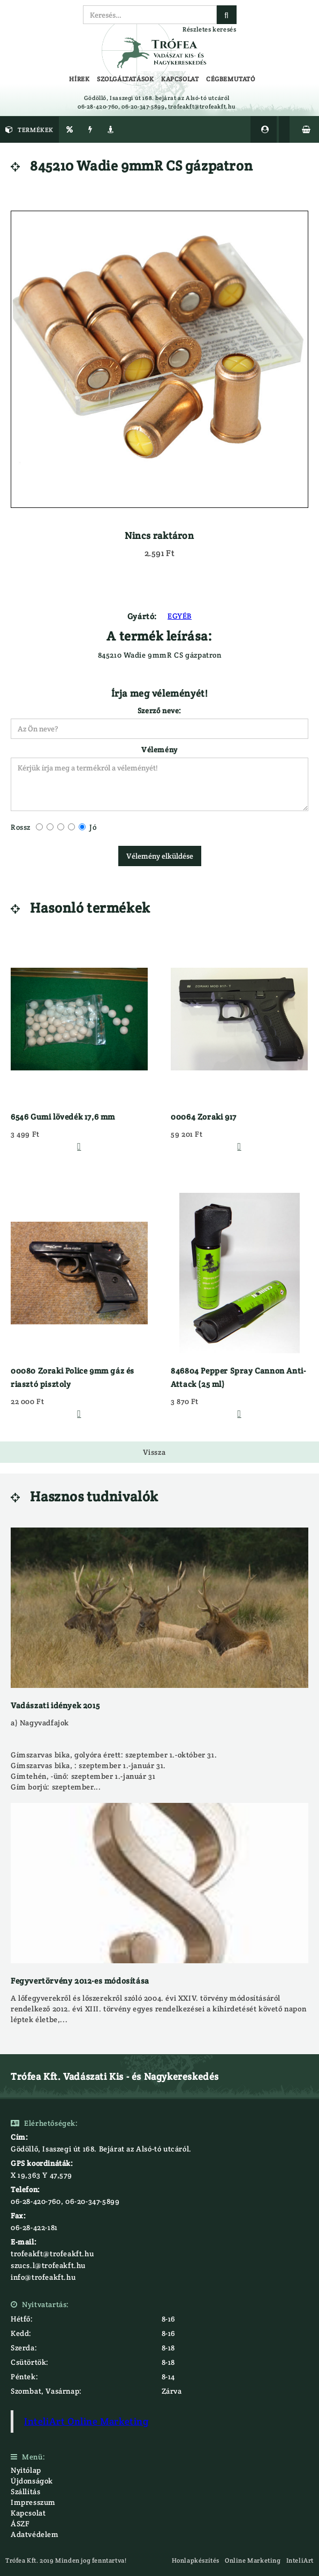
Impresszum (33, 2502)
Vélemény (159, 749)
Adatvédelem (35, 2534)
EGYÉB (180, 616)
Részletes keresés (209, 29)
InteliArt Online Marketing (86, 2421)
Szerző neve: (159, 710)
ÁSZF (20, 2523)
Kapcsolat (28, 2513)
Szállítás (25, 2491)
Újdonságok (32, 2481)
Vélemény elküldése (159, 856)
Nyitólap (26, 2470)
